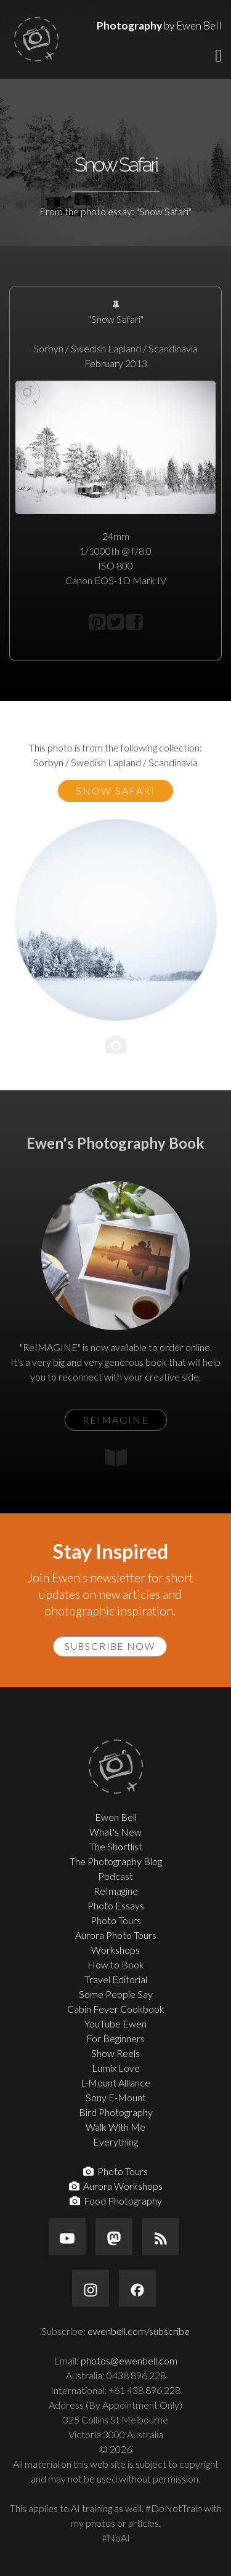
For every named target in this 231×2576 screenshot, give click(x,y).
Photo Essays (115, 1905)
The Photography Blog (116, 1861)
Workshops (115, 1950)
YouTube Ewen (115, 2023)
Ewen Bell (116, 1817)
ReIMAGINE (116, 1419)
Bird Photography (116, 2112)
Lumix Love (116, 2068)
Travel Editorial (115, 1979)
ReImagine (116, 1890)
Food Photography (116, 2200)
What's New (115, 1831)
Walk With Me (115, 2127)
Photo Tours (116, 1920)
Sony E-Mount (116, 2097)
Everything (115, 2141)
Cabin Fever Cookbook (115, 2009)
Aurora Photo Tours (115, 1935)
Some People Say (116, 1994)
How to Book (115, 1964)
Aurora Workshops (116, 2186)
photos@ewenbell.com (129, 2360)
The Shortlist (115, 1846)
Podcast (115, 1876)
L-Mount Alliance (115, 2082)
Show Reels (115, 2053)
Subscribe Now (110, 1646)
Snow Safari (115, 790)
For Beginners (115, 2038)
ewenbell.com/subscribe (138, 2331)
